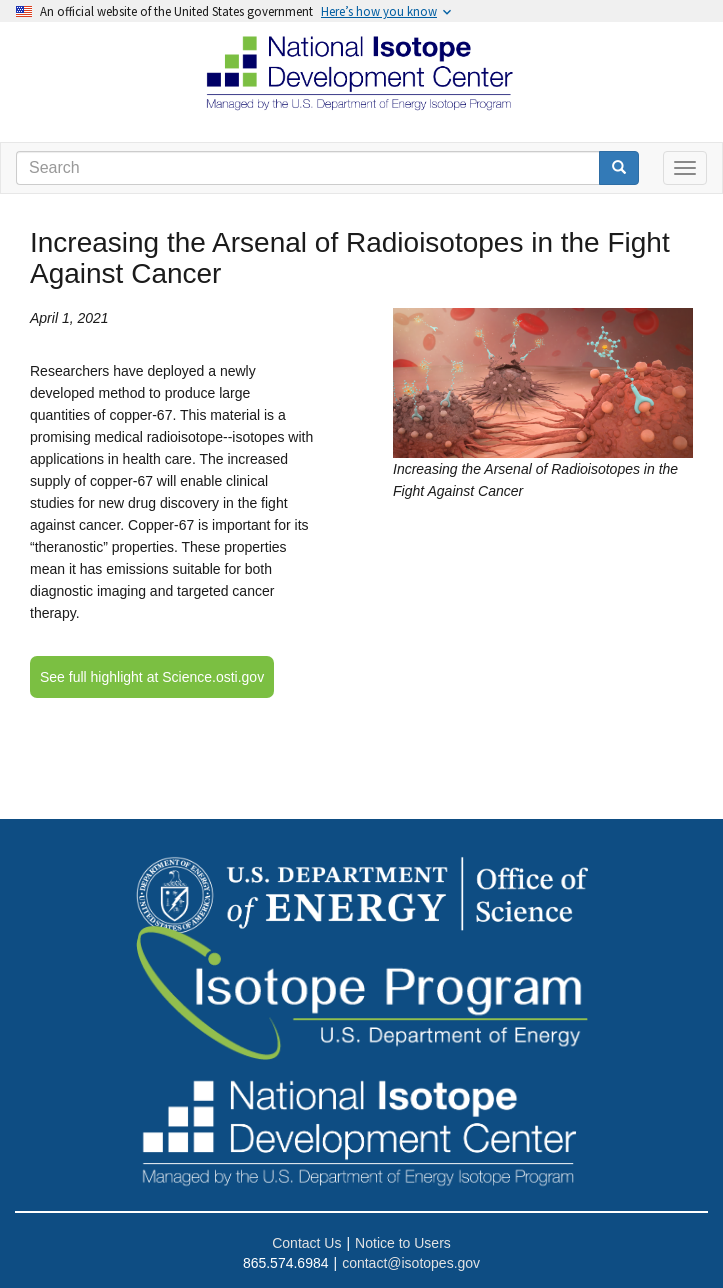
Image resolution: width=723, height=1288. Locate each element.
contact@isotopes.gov (411, 1263)
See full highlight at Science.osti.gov (152, 677)
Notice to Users (403, 1243)
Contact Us (306, 1243)
